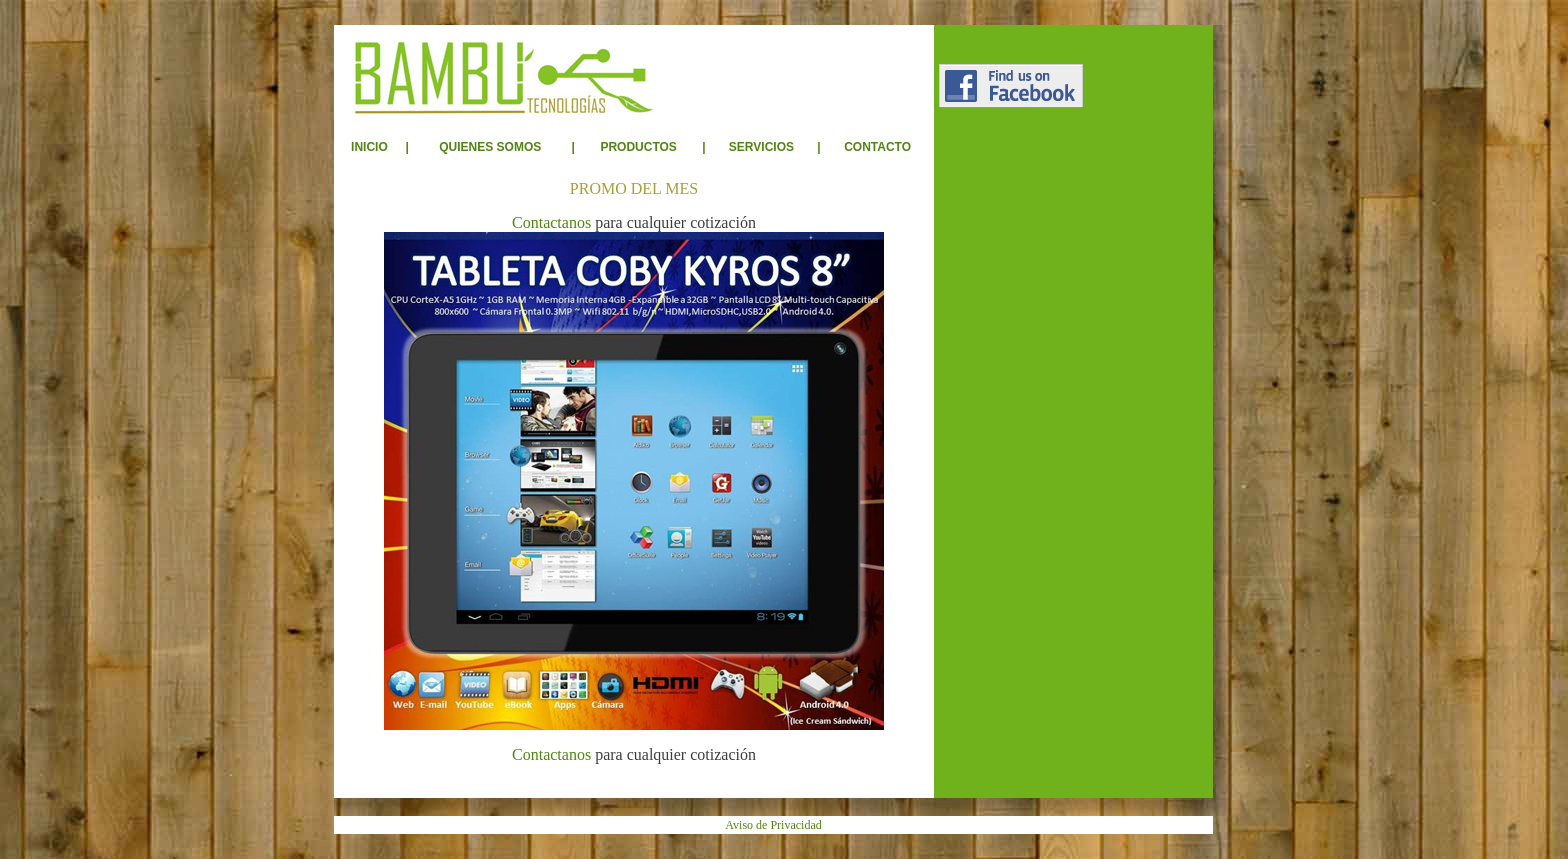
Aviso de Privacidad (773, 825)
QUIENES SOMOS (490, 147)
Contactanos (551, 222)
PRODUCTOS (638, 147)
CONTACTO (877, 147)
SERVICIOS (761, 147)
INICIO (369, 147)
